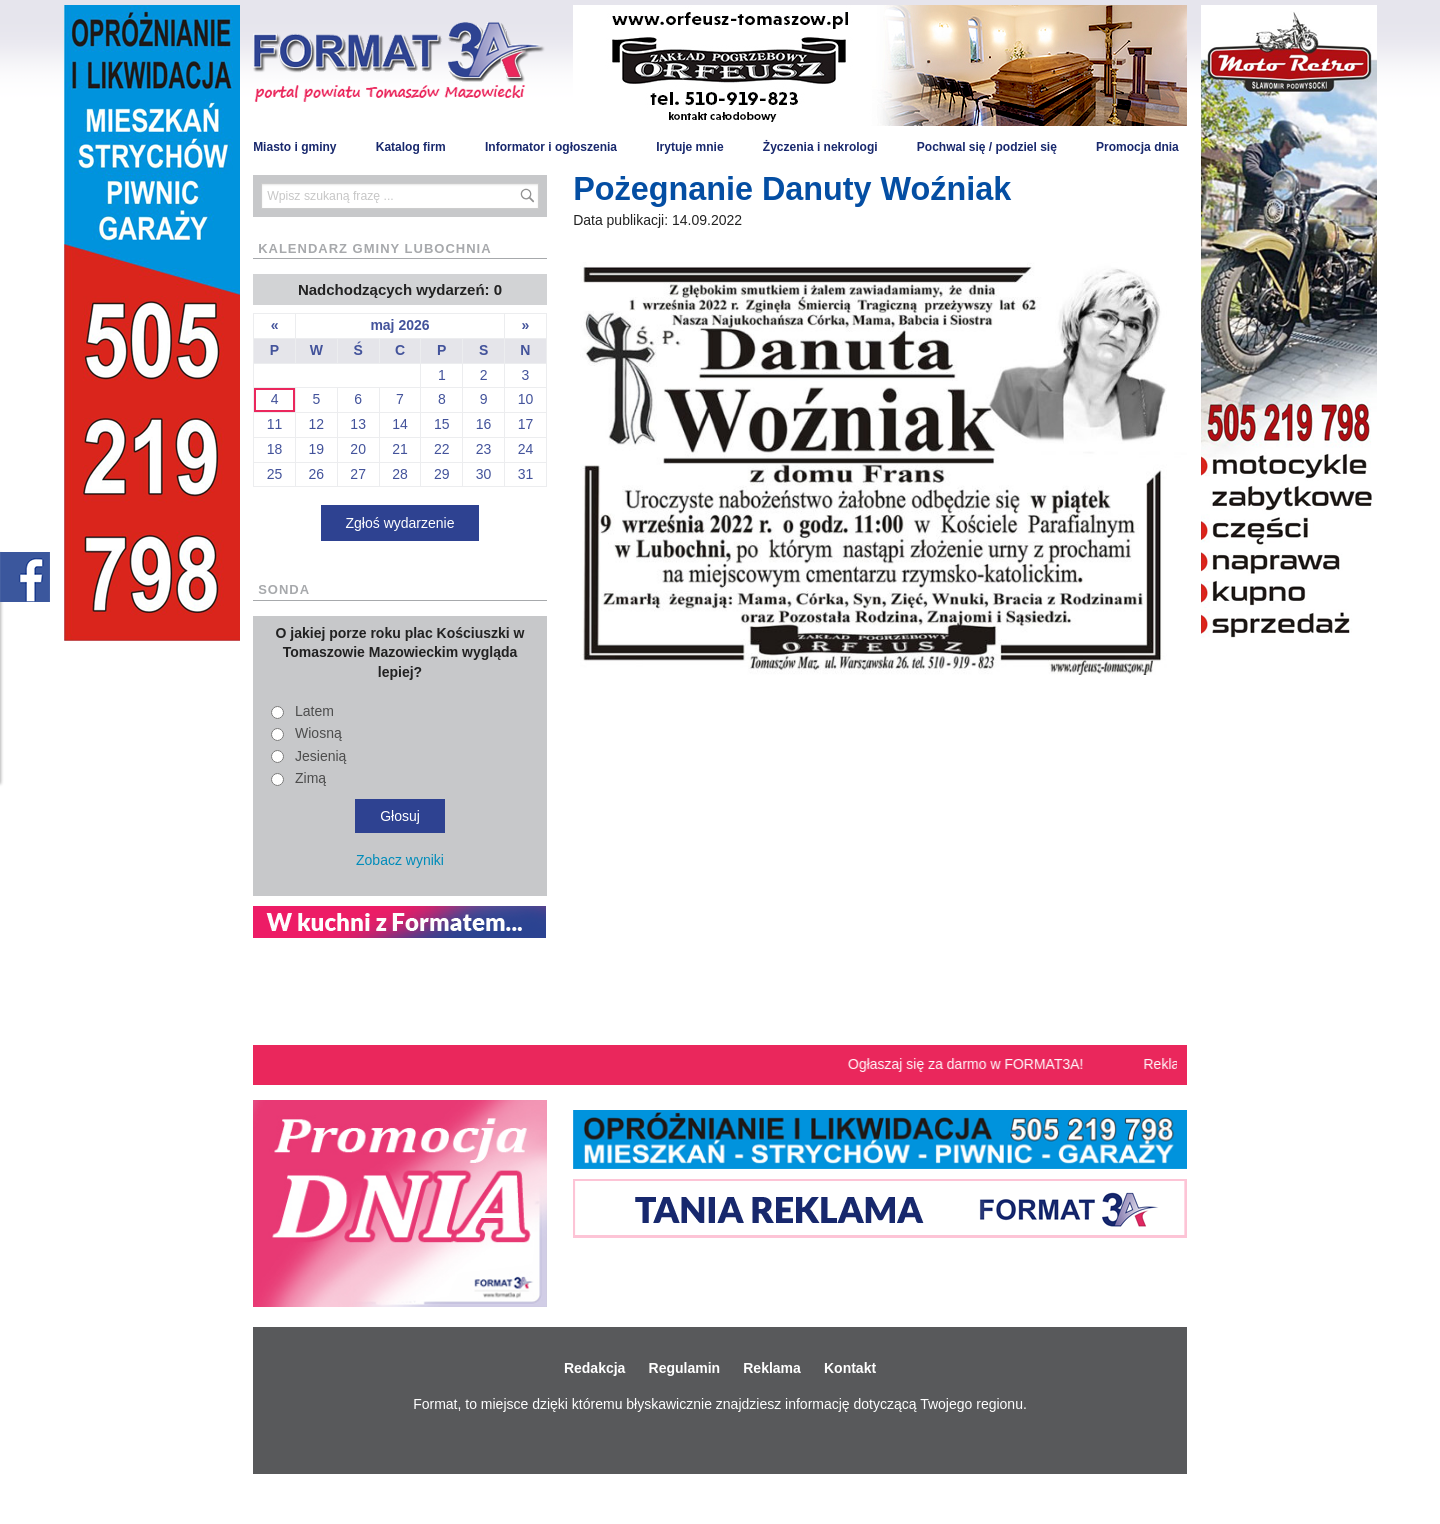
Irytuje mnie (689, 147)
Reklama (772, 1368)
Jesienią (320, 756)
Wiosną (318, 733)
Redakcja (594, 1368)
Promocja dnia (1137, 147)
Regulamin (685, 1368)
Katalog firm (411, 147)
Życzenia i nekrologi (820, 147)
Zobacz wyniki (400, 860)
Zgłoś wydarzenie (400, 523)
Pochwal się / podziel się (987, 147)
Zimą (310, 778)
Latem (314, 711)
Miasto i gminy (294, 147)
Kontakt (850, 1368)
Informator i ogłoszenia (551, 147)
